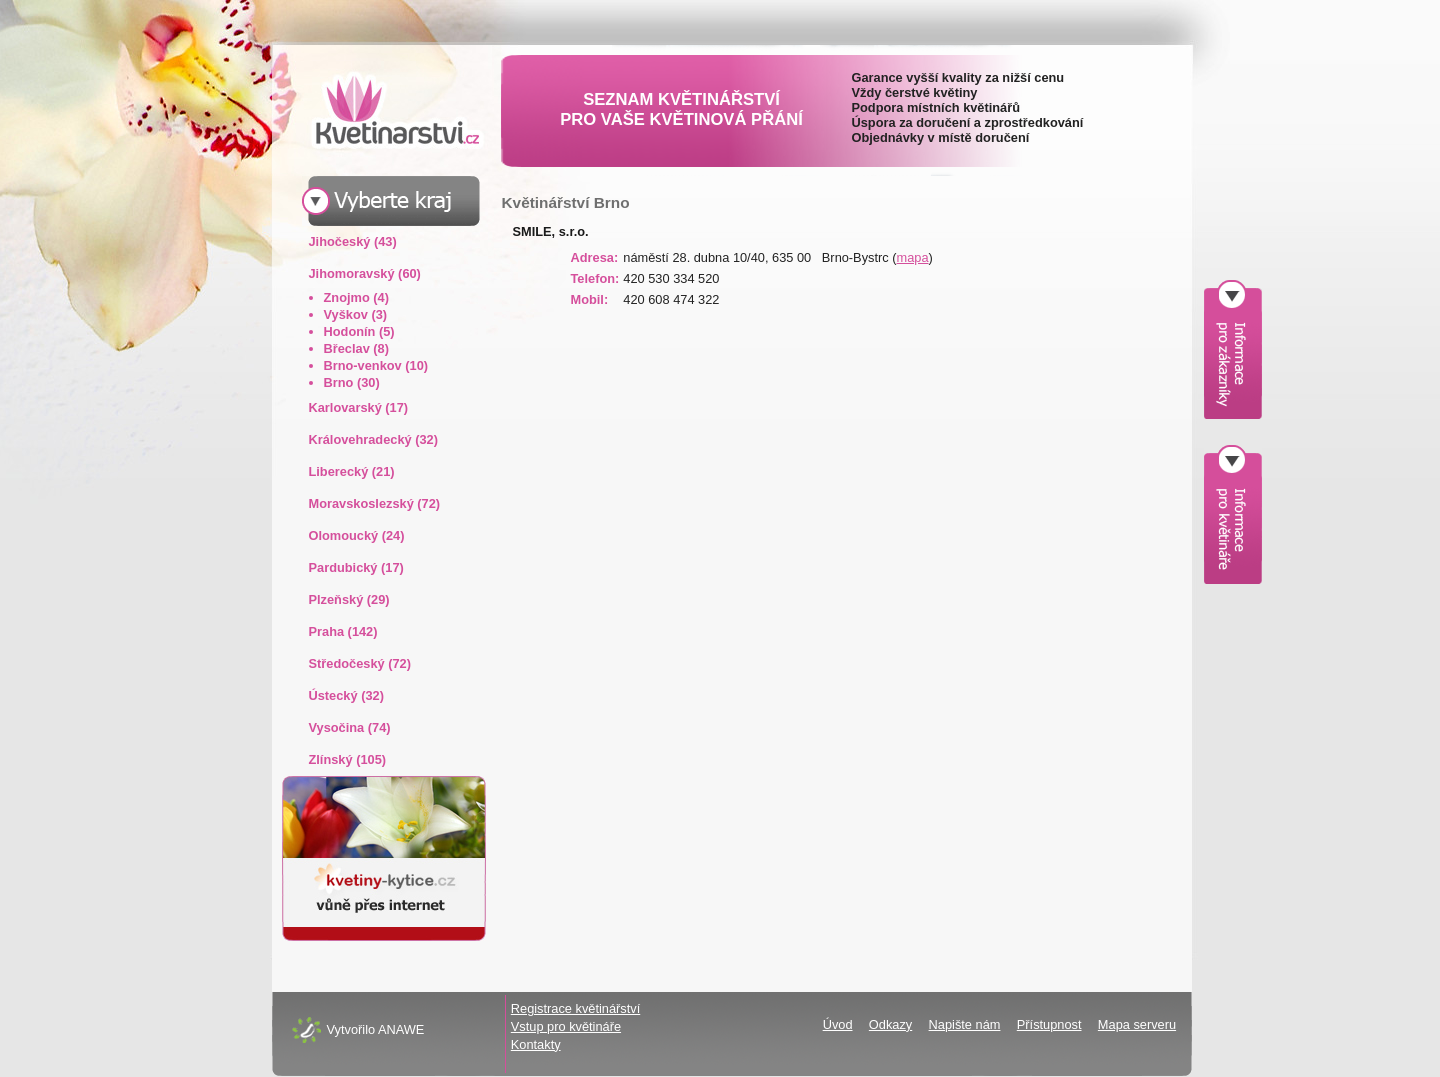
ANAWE (401, 1029)
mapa (913, 257)
